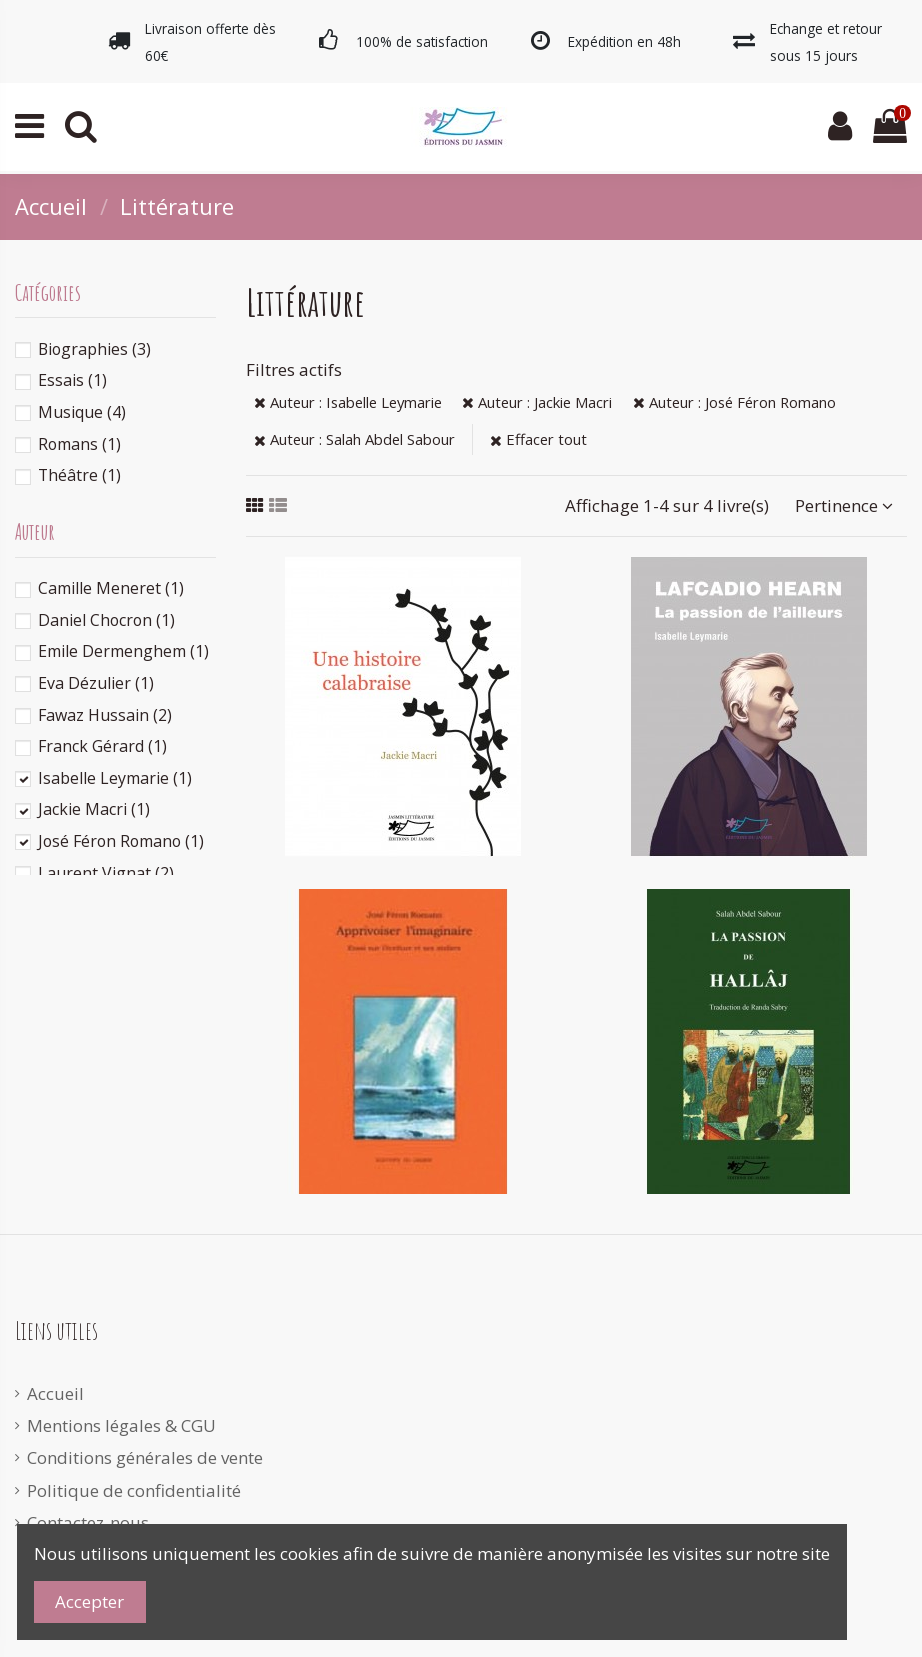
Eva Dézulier (96, 683)
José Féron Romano (121, 841)
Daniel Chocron (106, 620)
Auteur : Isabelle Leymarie (348, 402)
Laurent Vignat (106, 873)
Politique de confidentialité (134, 1490)
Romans (79, 444)
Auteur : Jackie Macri (537, 402)
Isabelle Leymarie (115, 778)
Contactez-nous (88, 1522)
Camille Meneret (111, 588)
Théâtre (79, 475)
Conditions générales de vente (145, 1457)
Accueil (55, 1393)
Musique (82, 412)
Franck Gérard (102, 746)
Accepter (89, 1601)
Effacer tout (538, 439)
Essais (72, 380)
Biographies (94, 349)
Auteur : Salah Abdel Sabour (354, 439)
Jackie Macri (94, 809)
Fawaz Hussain (105, 715)
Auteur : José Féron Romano (734, 402)
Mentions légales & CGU (121, 1425)
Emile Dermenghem (123, 651)
